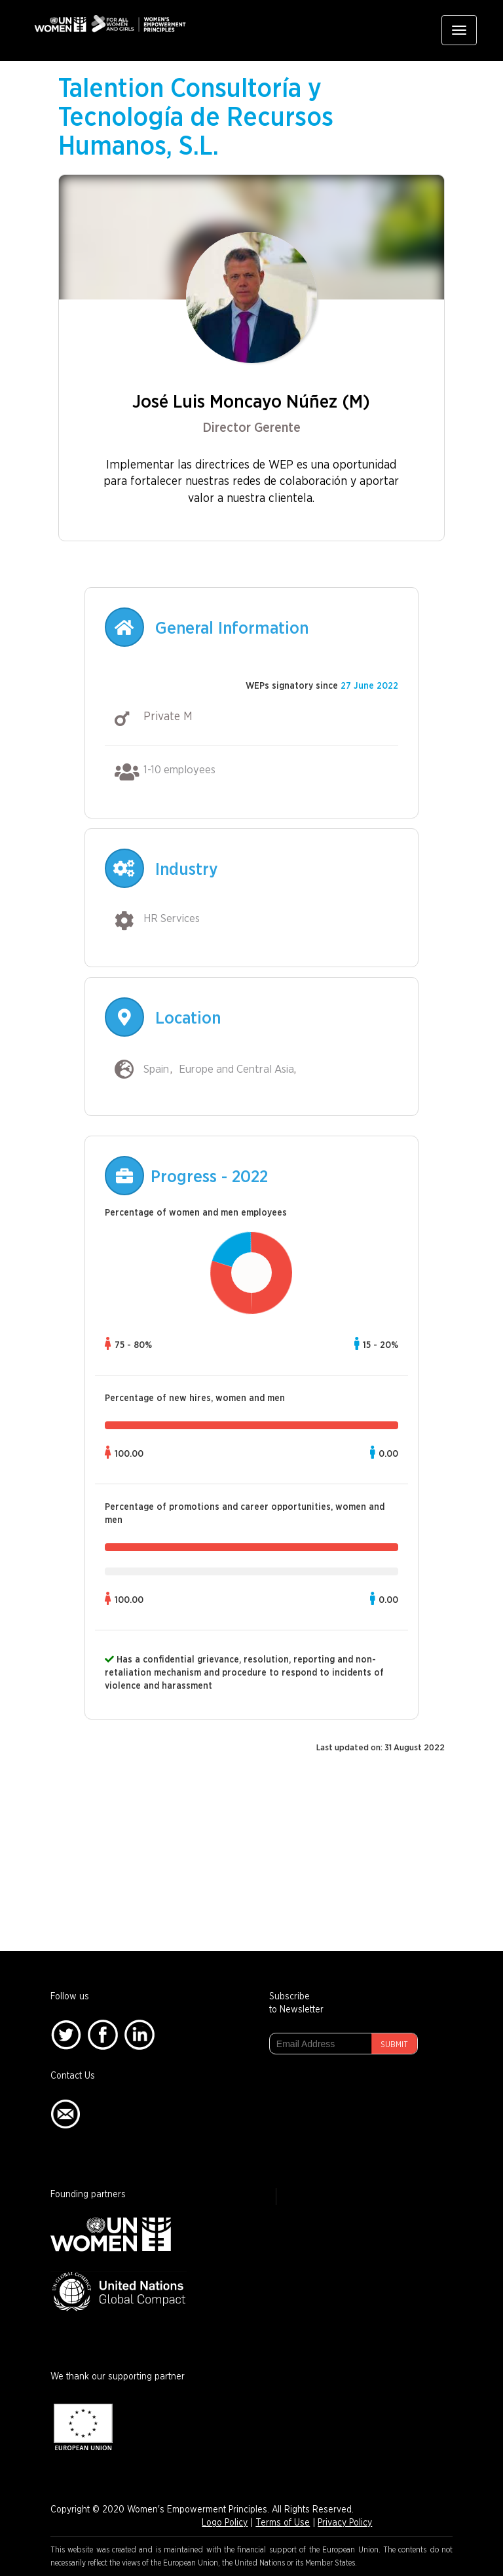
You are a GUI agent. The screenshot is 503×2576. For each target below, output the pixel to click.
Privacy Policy (345, 2523)
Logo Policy (225, 2523)
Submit (394, 2044)
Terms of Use (282, 2523)
